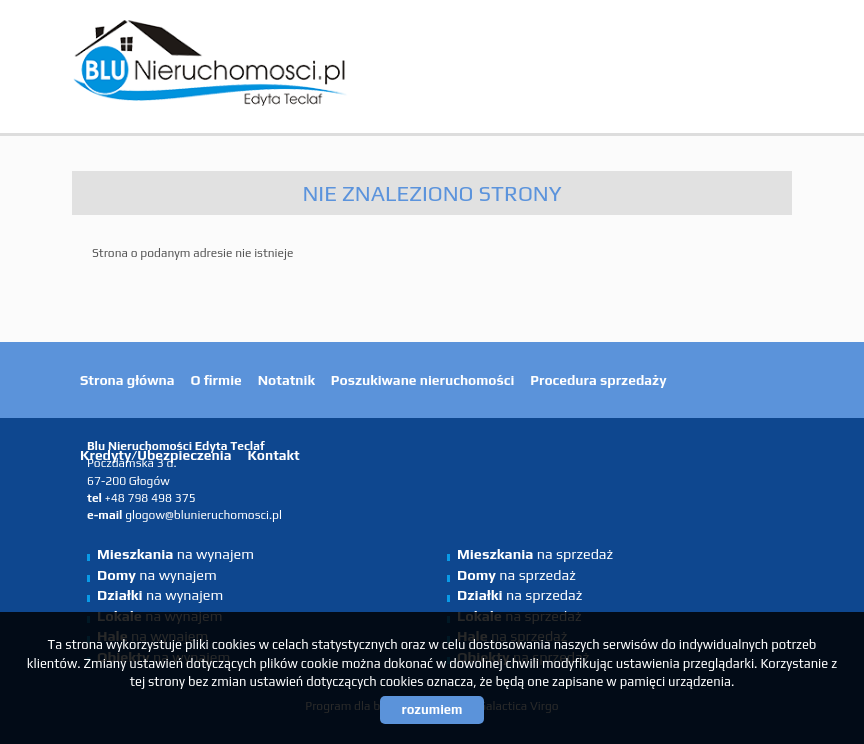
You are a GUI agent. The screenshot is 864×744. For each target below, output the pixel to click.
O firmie (216, 380)
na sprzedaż (535, 554)
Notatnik (286, 380)
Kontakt (273, 455)
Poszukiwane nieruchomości (422, 380)
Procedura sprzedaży (598, 380)
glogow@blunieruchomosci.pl (203, 515)
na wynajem (175, 554)
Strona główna (127, 380)
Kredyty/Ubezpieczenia (155, 455)
